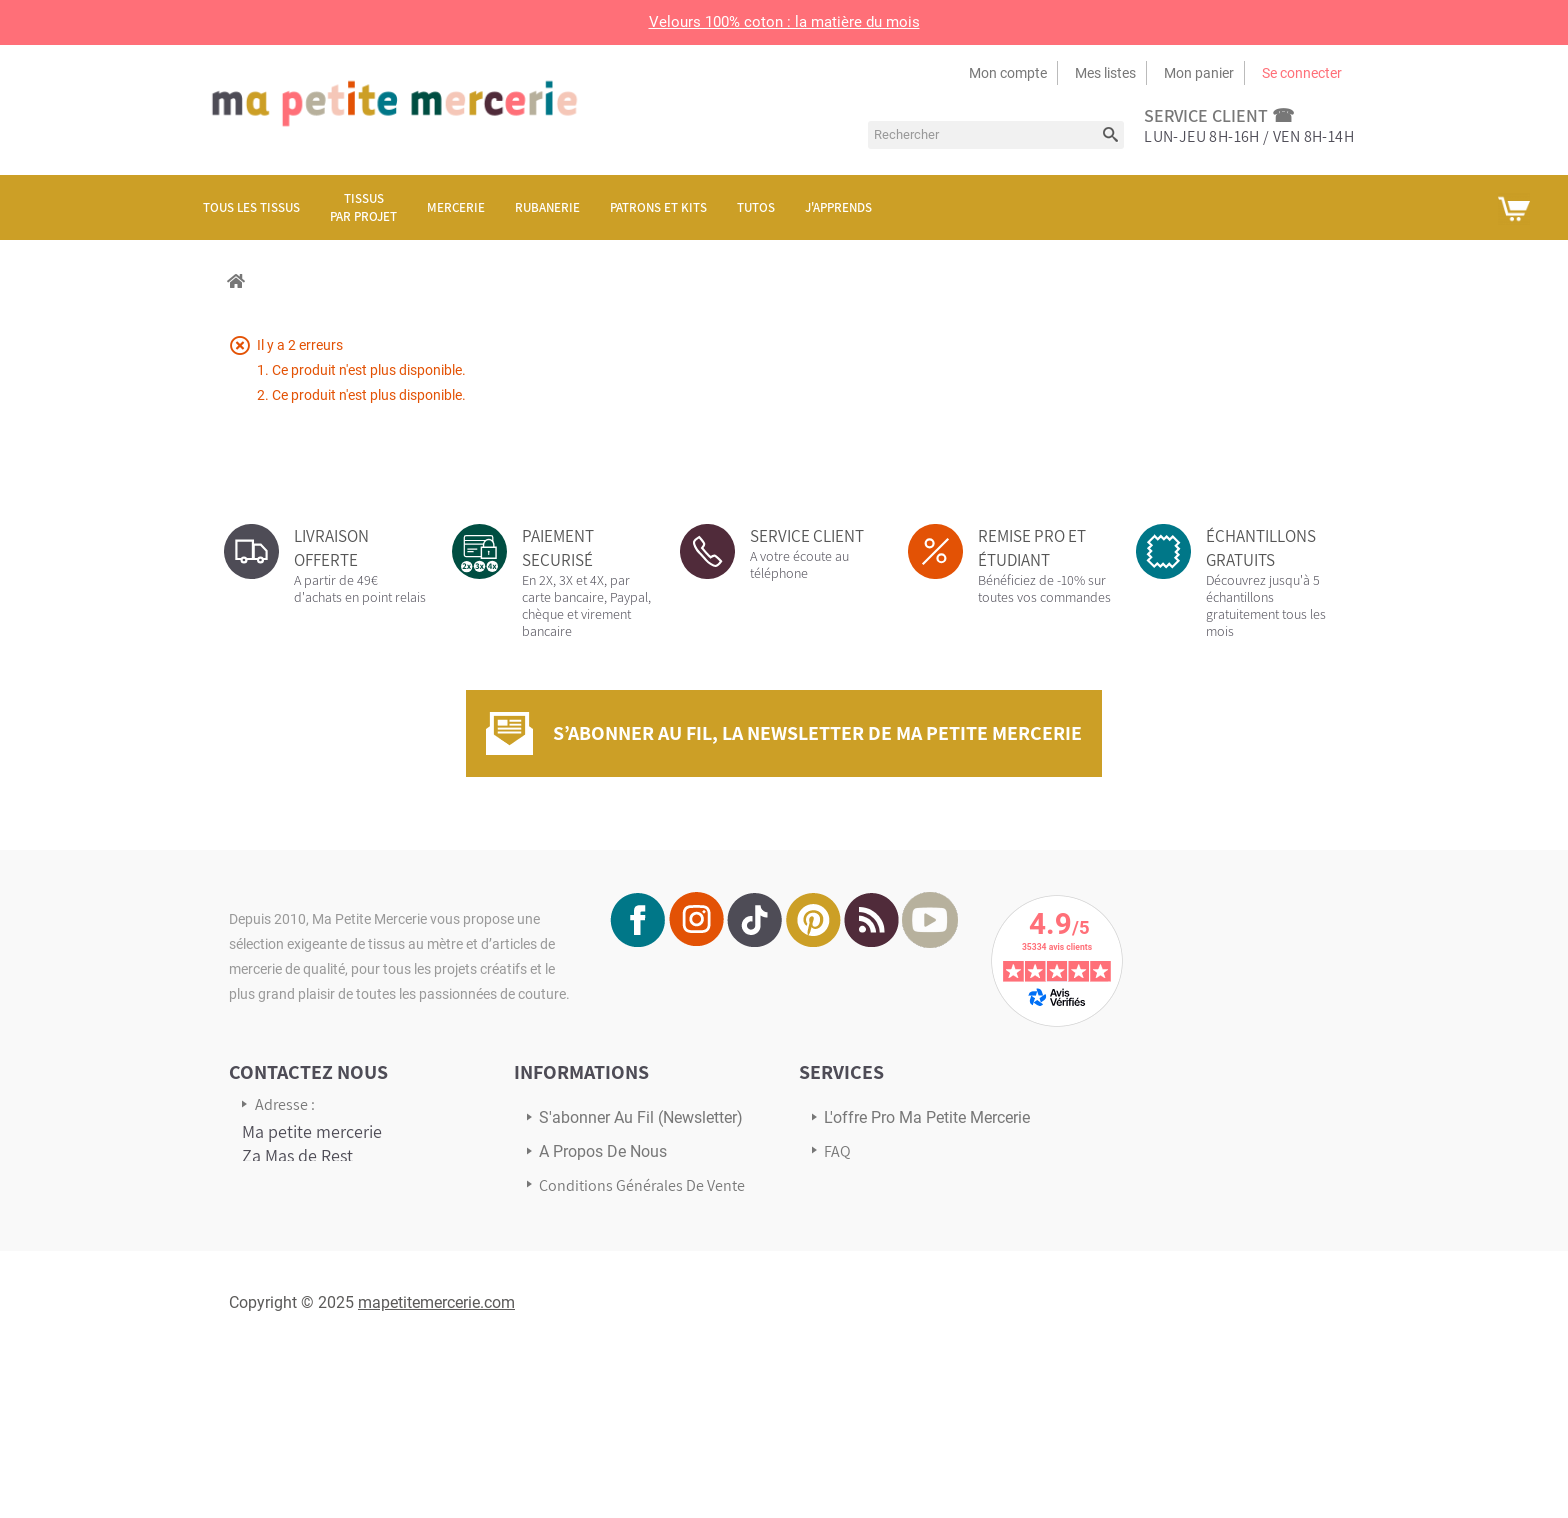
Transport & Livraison (895, 1184)
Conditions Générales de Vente (642, 1185)
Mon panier (1199, 73)
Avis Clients (862, 1217)
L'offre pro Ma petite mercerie (927, 1117)
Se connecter (1302, 73)
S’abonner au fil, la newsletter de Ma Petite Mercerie (817, 733)
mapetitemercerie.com (436, 1465)
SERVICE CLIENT (807, 536)
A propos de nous (603, 1151)
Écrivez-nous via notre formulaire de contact (324, 1346)
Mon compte (1008, 73)
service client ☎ (1219, 115)
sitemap (566, 1276)
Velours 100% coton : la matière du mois (784, 22)
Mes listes (1105, 73)
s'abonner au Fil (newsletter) (641, 1117)
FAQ (837, 1151)
